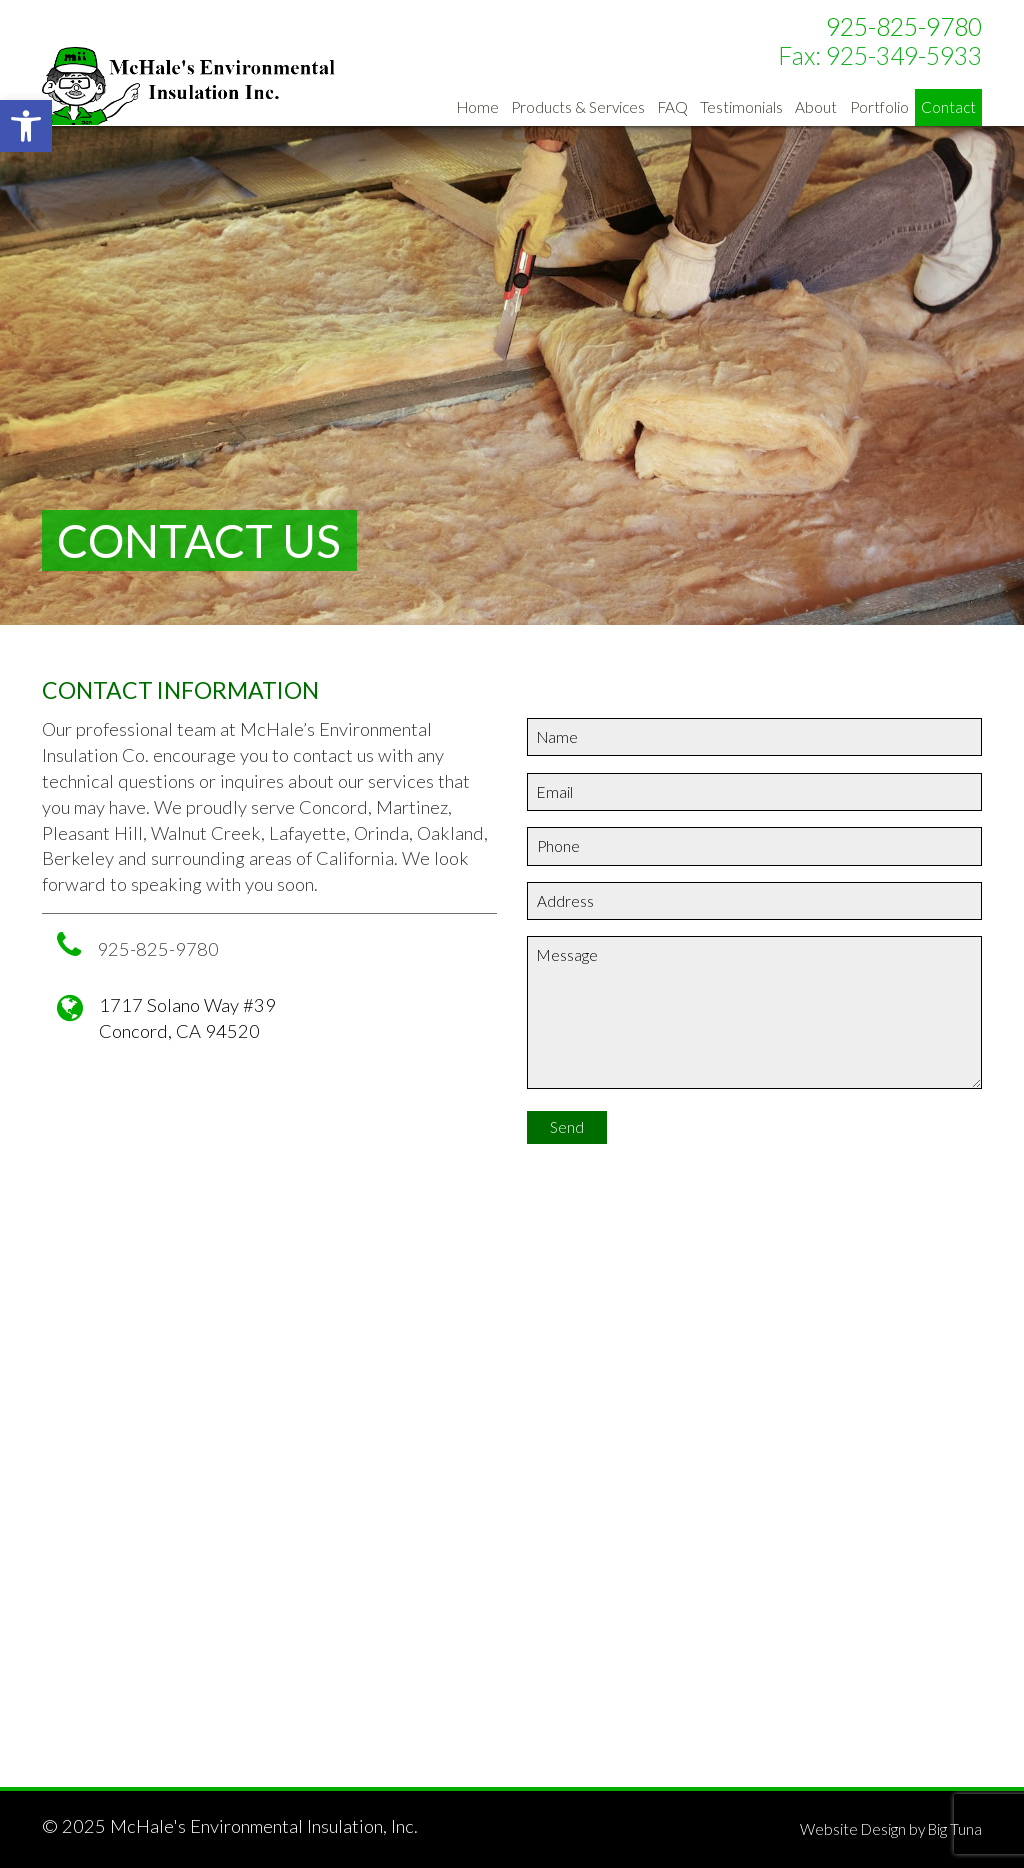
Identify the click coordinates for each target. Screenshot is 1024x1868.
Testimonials (741, 107)
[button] (26, 126)
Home (478, 107)
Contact (948, 107)
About (816, 107)
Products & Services (578, 107)
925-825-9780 (904, 26)
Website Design (853, 1829)
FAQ (673, 107)
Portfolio (879, 107)
